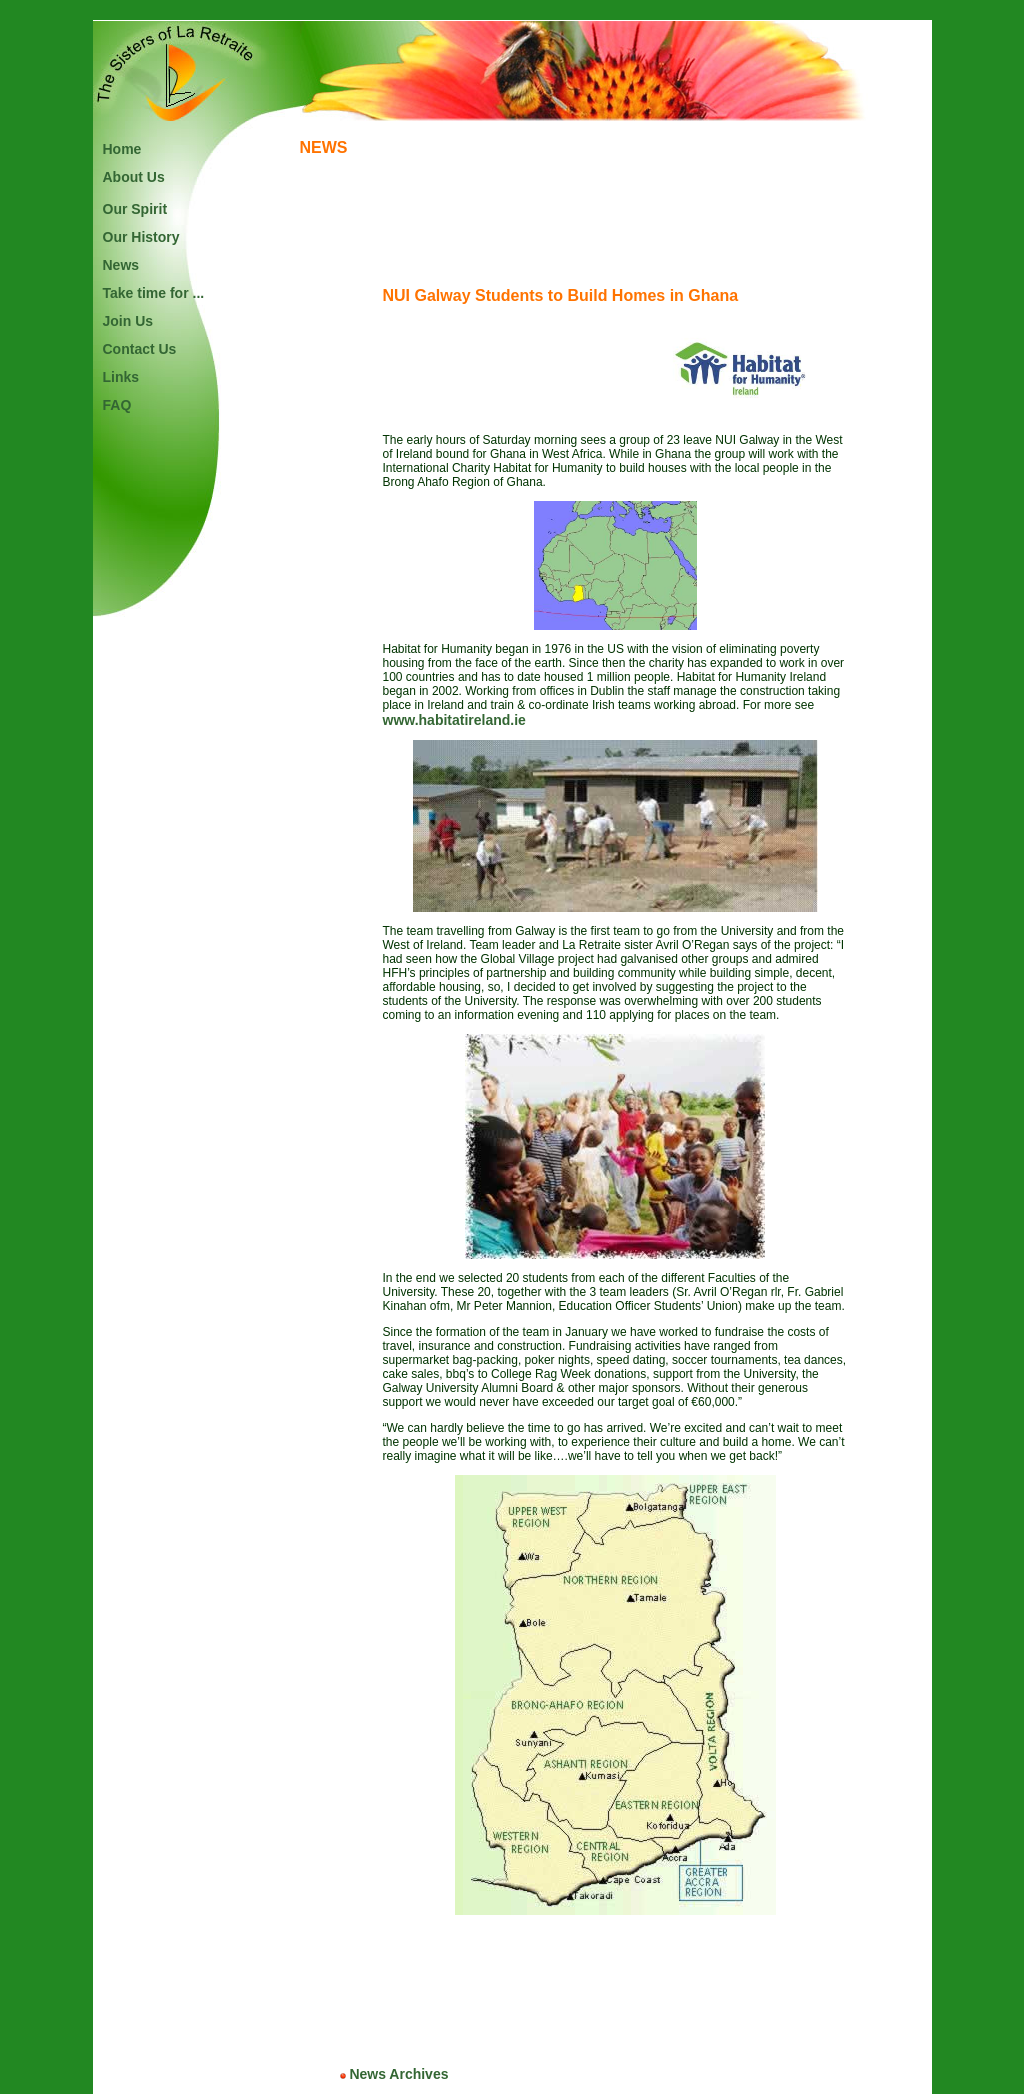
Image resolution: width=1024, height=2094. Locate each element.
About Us (134, 177)
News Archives (394, 2074)
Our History (141, 237)
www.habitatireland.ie (454, 720)
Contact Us (140, 349)
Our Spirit (135, 209)
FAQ (117, 405)
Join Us (128, 321)
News (121, 265)
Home (122, 149)
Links (121, 377)
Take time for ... (154, 293)
